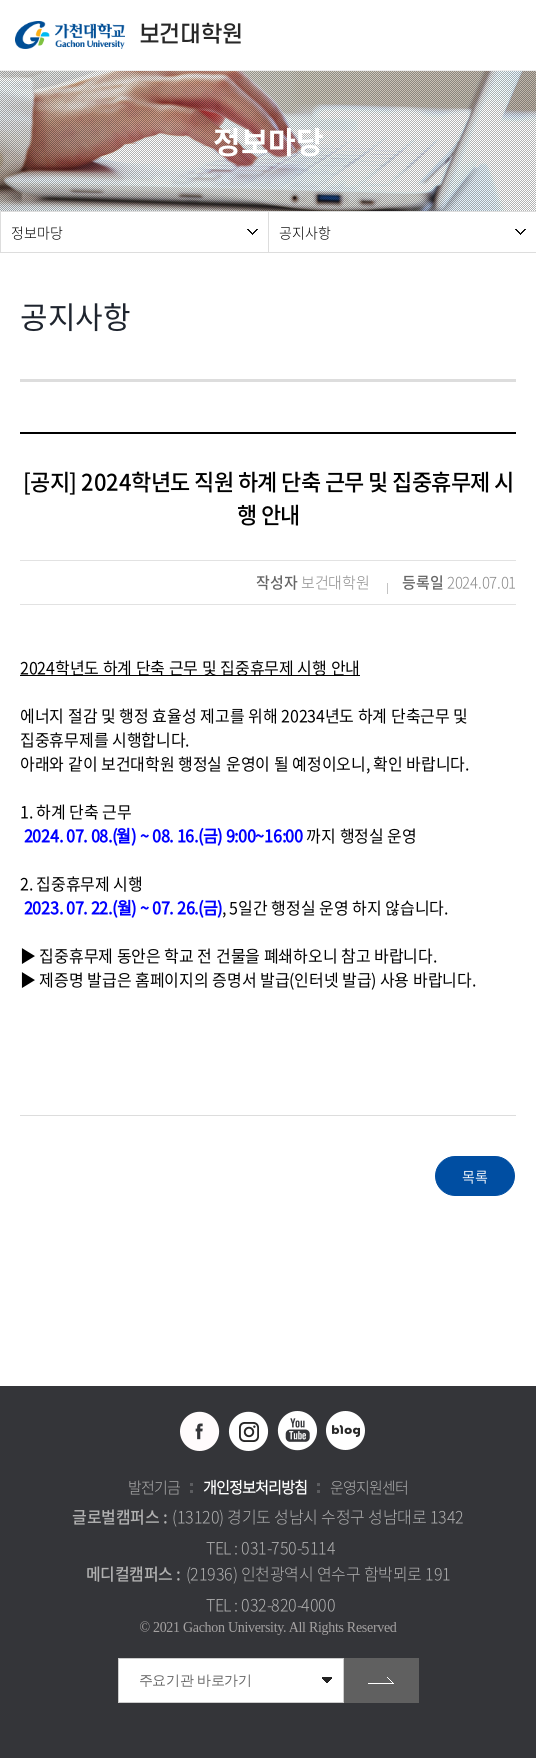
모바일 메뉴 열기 (510, 35)
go (381, 1680)
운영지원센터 (369, 1487)
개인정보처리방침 (255, 1487)
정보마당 (37, 232)
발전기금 (154, 1487)
